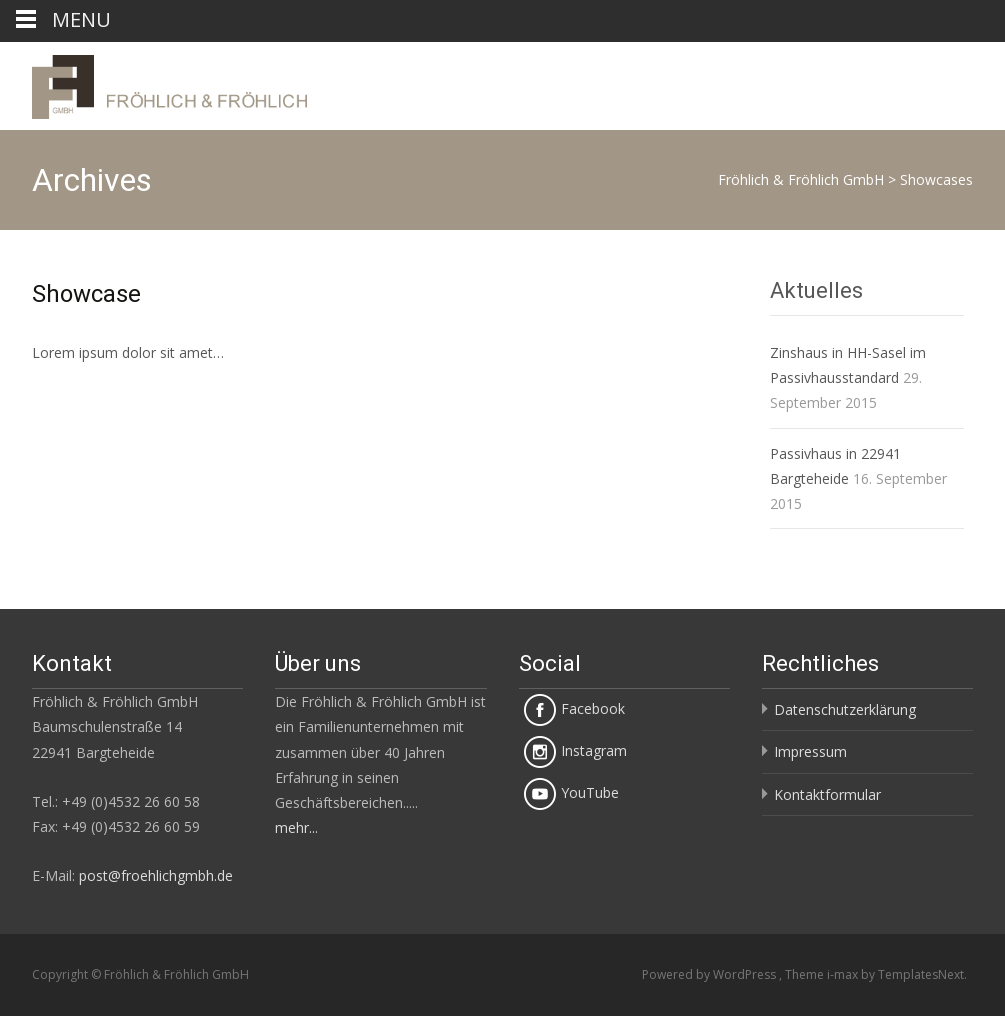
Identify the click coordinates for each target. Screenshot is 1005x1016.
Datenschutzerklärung (845, 709)
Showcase (86, 294)
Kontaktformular (827, 794)
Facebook (574, 708)
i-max (844, 974)
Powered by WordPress (710, 974)
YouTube (571, 792)
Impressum (810, 751)
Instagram (575, 750)
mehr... (296, 827)
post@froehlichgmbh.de (156, 875)
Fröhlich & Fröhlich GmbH (801, 179)
